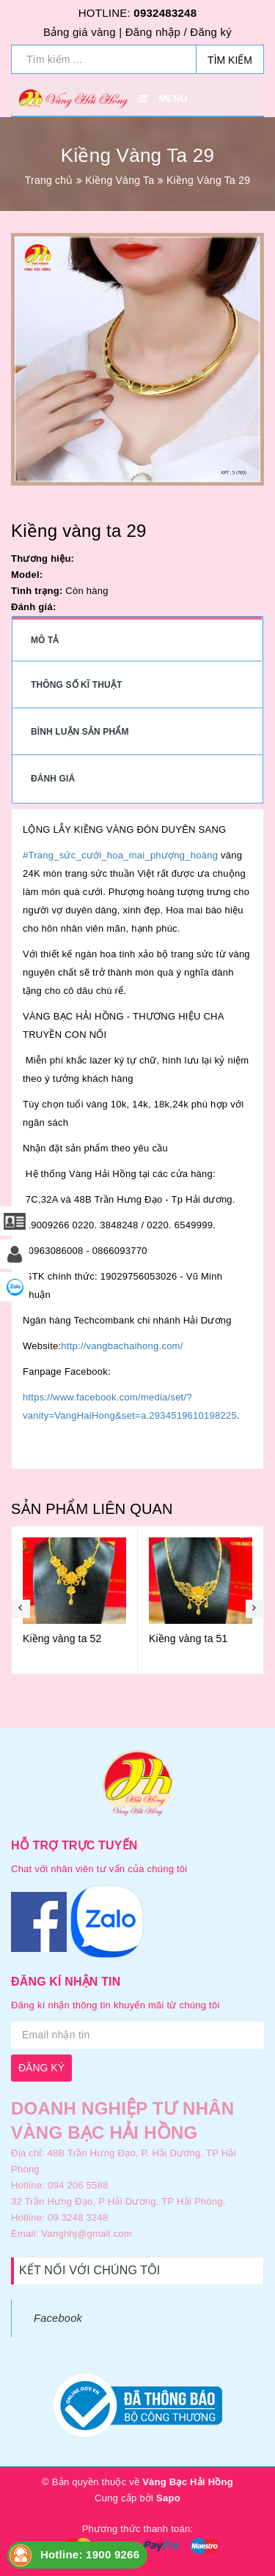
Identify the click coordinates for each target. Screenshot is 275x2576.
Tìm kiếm (230, 60)
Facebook (58, 2318)
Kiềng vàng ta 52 (150, 1638)
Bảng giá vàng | (82, 32)
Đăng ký (211, 32)
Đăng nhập (152, 32)
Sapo (168, 2498)
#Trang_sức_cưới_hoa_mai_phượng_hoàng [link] (120, 855)
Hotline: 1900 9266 (89, 2554)
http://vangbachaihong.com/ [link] (122, 1345)
